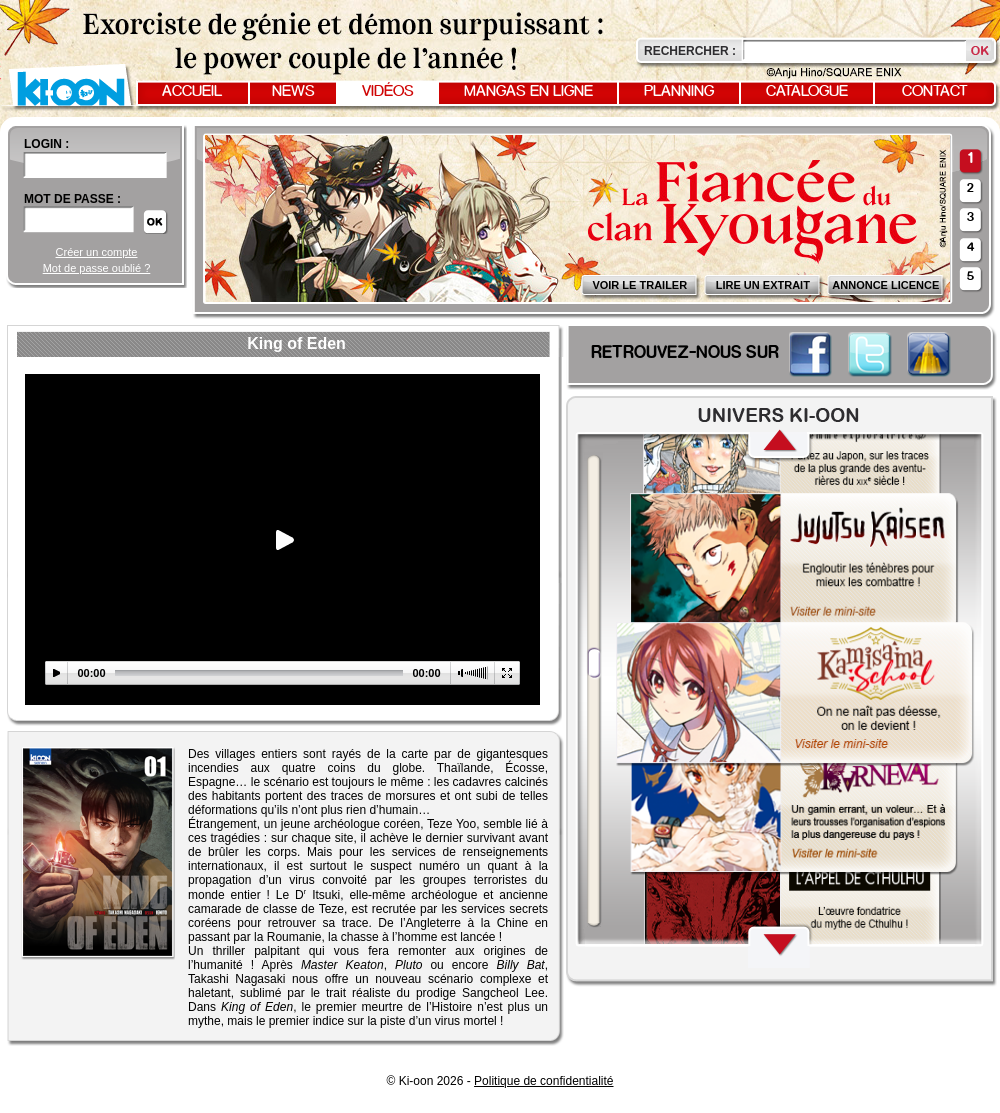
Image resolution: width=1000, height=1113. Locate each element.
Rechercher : (690, 51)
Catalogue (807, 92)
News (293, 92)
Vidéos (388, 92)
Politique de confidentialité (543, 1081)
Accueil (192, 92)
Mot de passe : (72, 199)
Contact (935, 92)
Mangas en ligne (528, 92)
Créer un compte (97, 252)
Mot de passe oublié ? (97, 268)
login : (46, 144)
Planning (679, 92)
